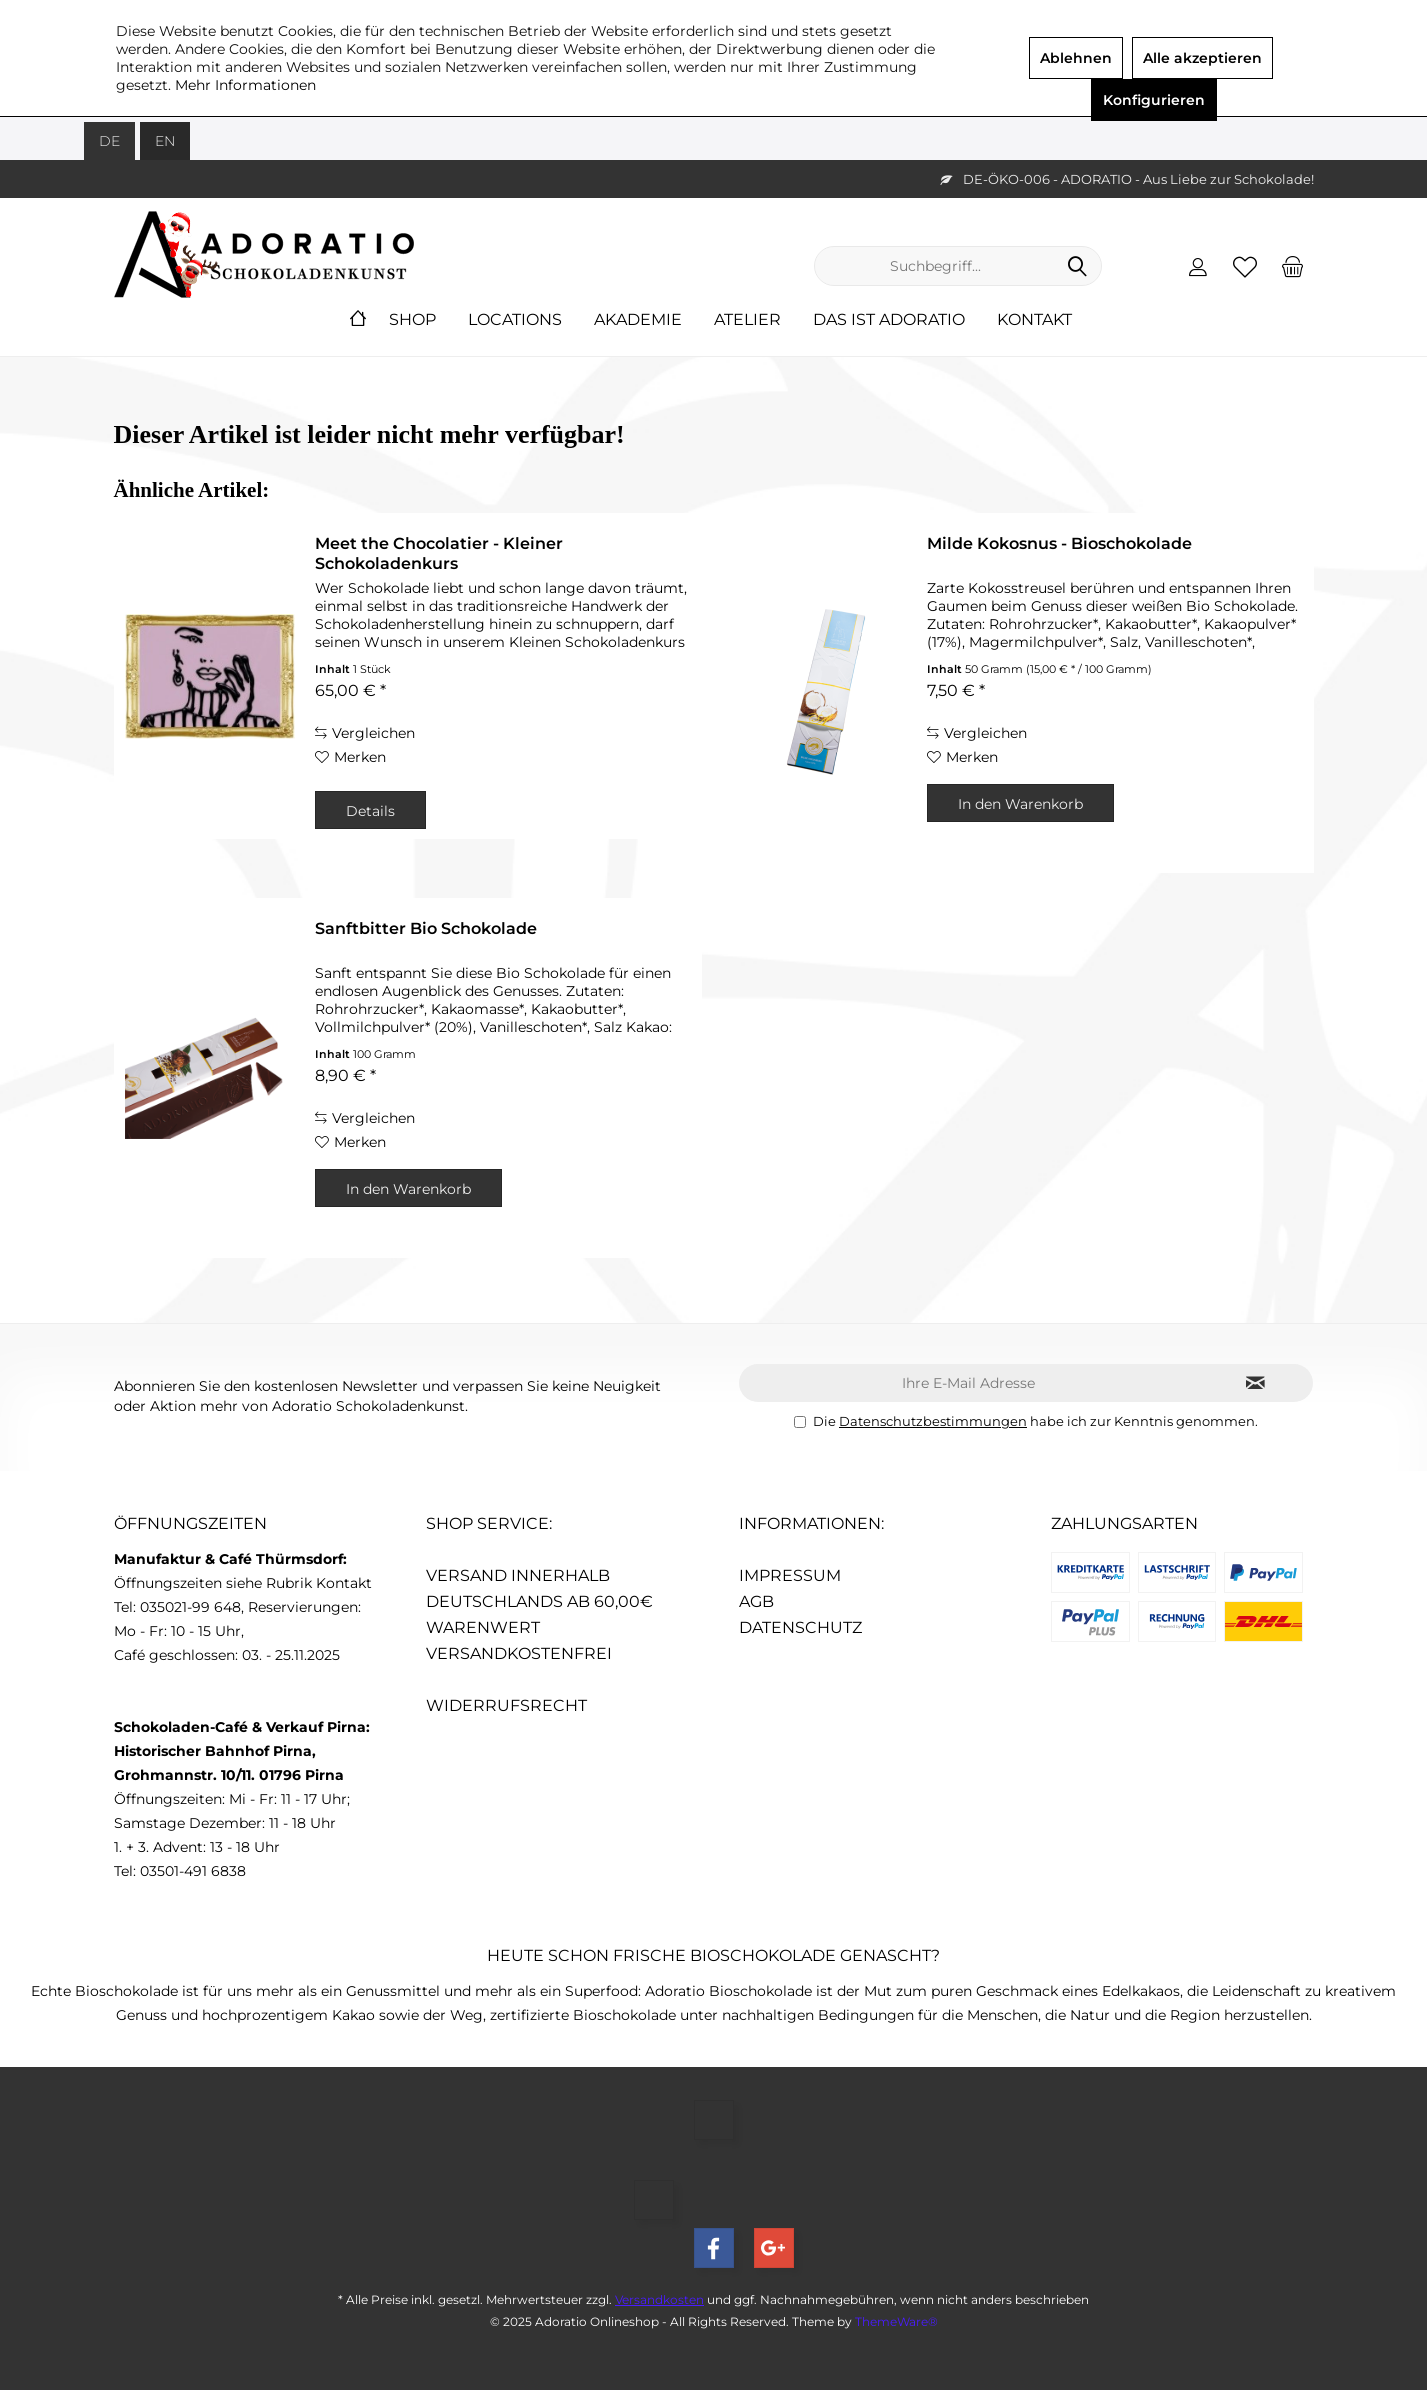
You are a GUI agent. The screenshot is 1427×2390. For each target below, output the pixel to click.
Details (370, 811)
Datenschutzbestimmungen (933, 1421)
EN (165, 141)
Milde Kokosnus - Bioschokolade (1059, 543)
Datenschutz (800, 1627)
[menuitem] (1292, 266)
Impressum (790, 1575)
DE (109, 141)
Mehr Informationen (245, 85)
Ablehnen (1076, 58)
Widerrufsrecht (506, 1705)
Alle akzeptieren (1202, 58)
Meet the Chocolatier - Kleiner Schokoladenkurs (439, 553)
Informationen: (811, 1523)
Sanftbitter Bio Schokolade (426, 928)
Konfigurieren (1154, 100)
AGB (756, 1601)
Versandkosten (659, 2299)
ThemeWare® (896, 2321)
